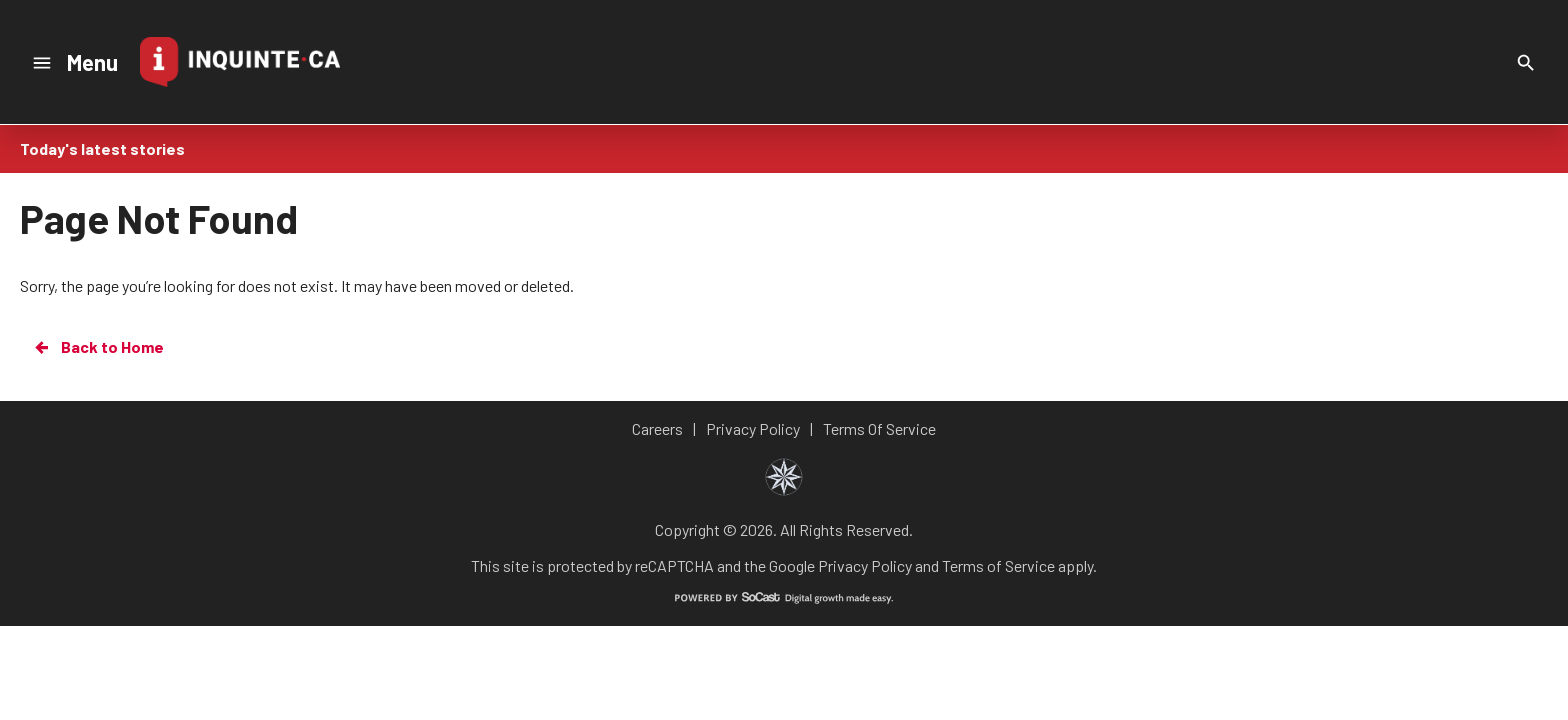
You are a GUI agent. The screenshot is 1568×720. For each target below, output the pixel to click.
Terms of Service (998, 565)
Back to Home (98, 347)
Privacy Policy (865, 565)
